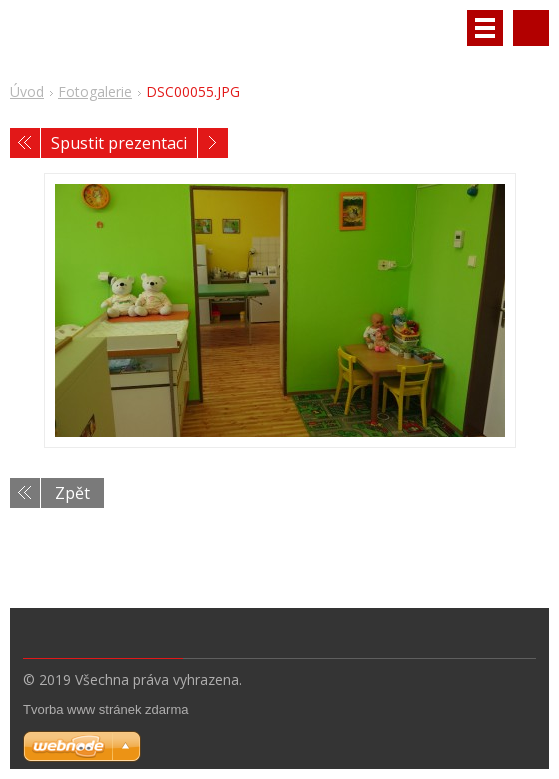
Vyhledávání (531, 28)
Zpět (72, 493)
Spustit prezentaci (119, 143)
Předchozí (25, 143)
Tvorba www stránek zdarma (105, 709)
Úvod (27, 91)
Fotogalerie (95, 91)
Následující (213, 143)
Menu (485, 28)
